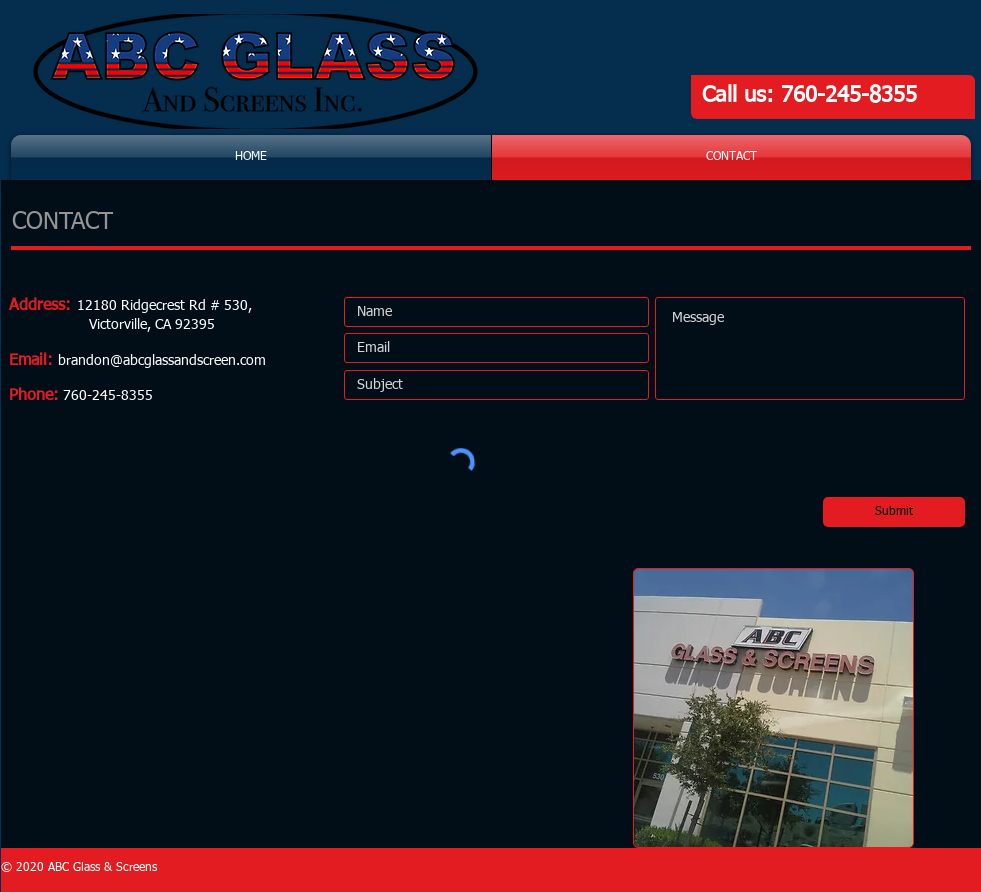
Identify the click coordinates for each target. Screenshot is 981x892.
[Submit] (894, 512)
